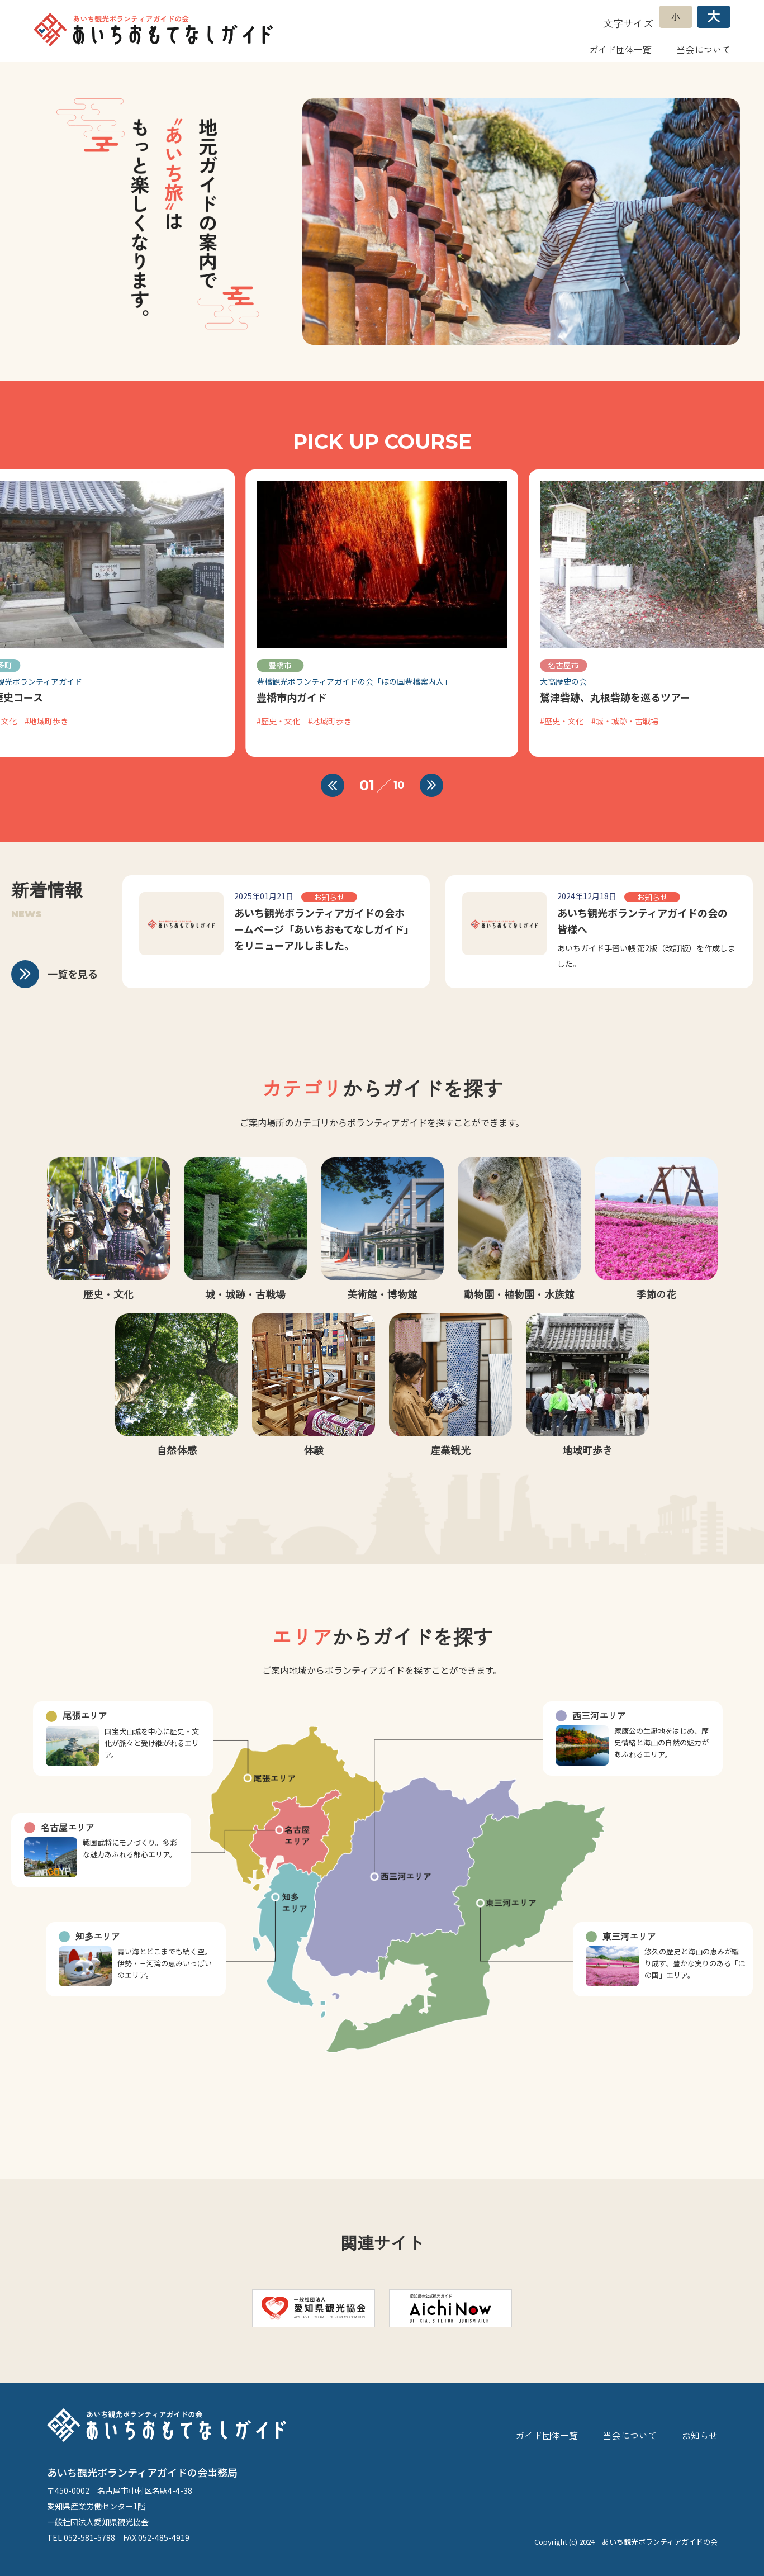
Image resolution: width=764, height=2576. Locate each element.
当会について (703, 49)
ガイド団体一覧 (620, 49)
